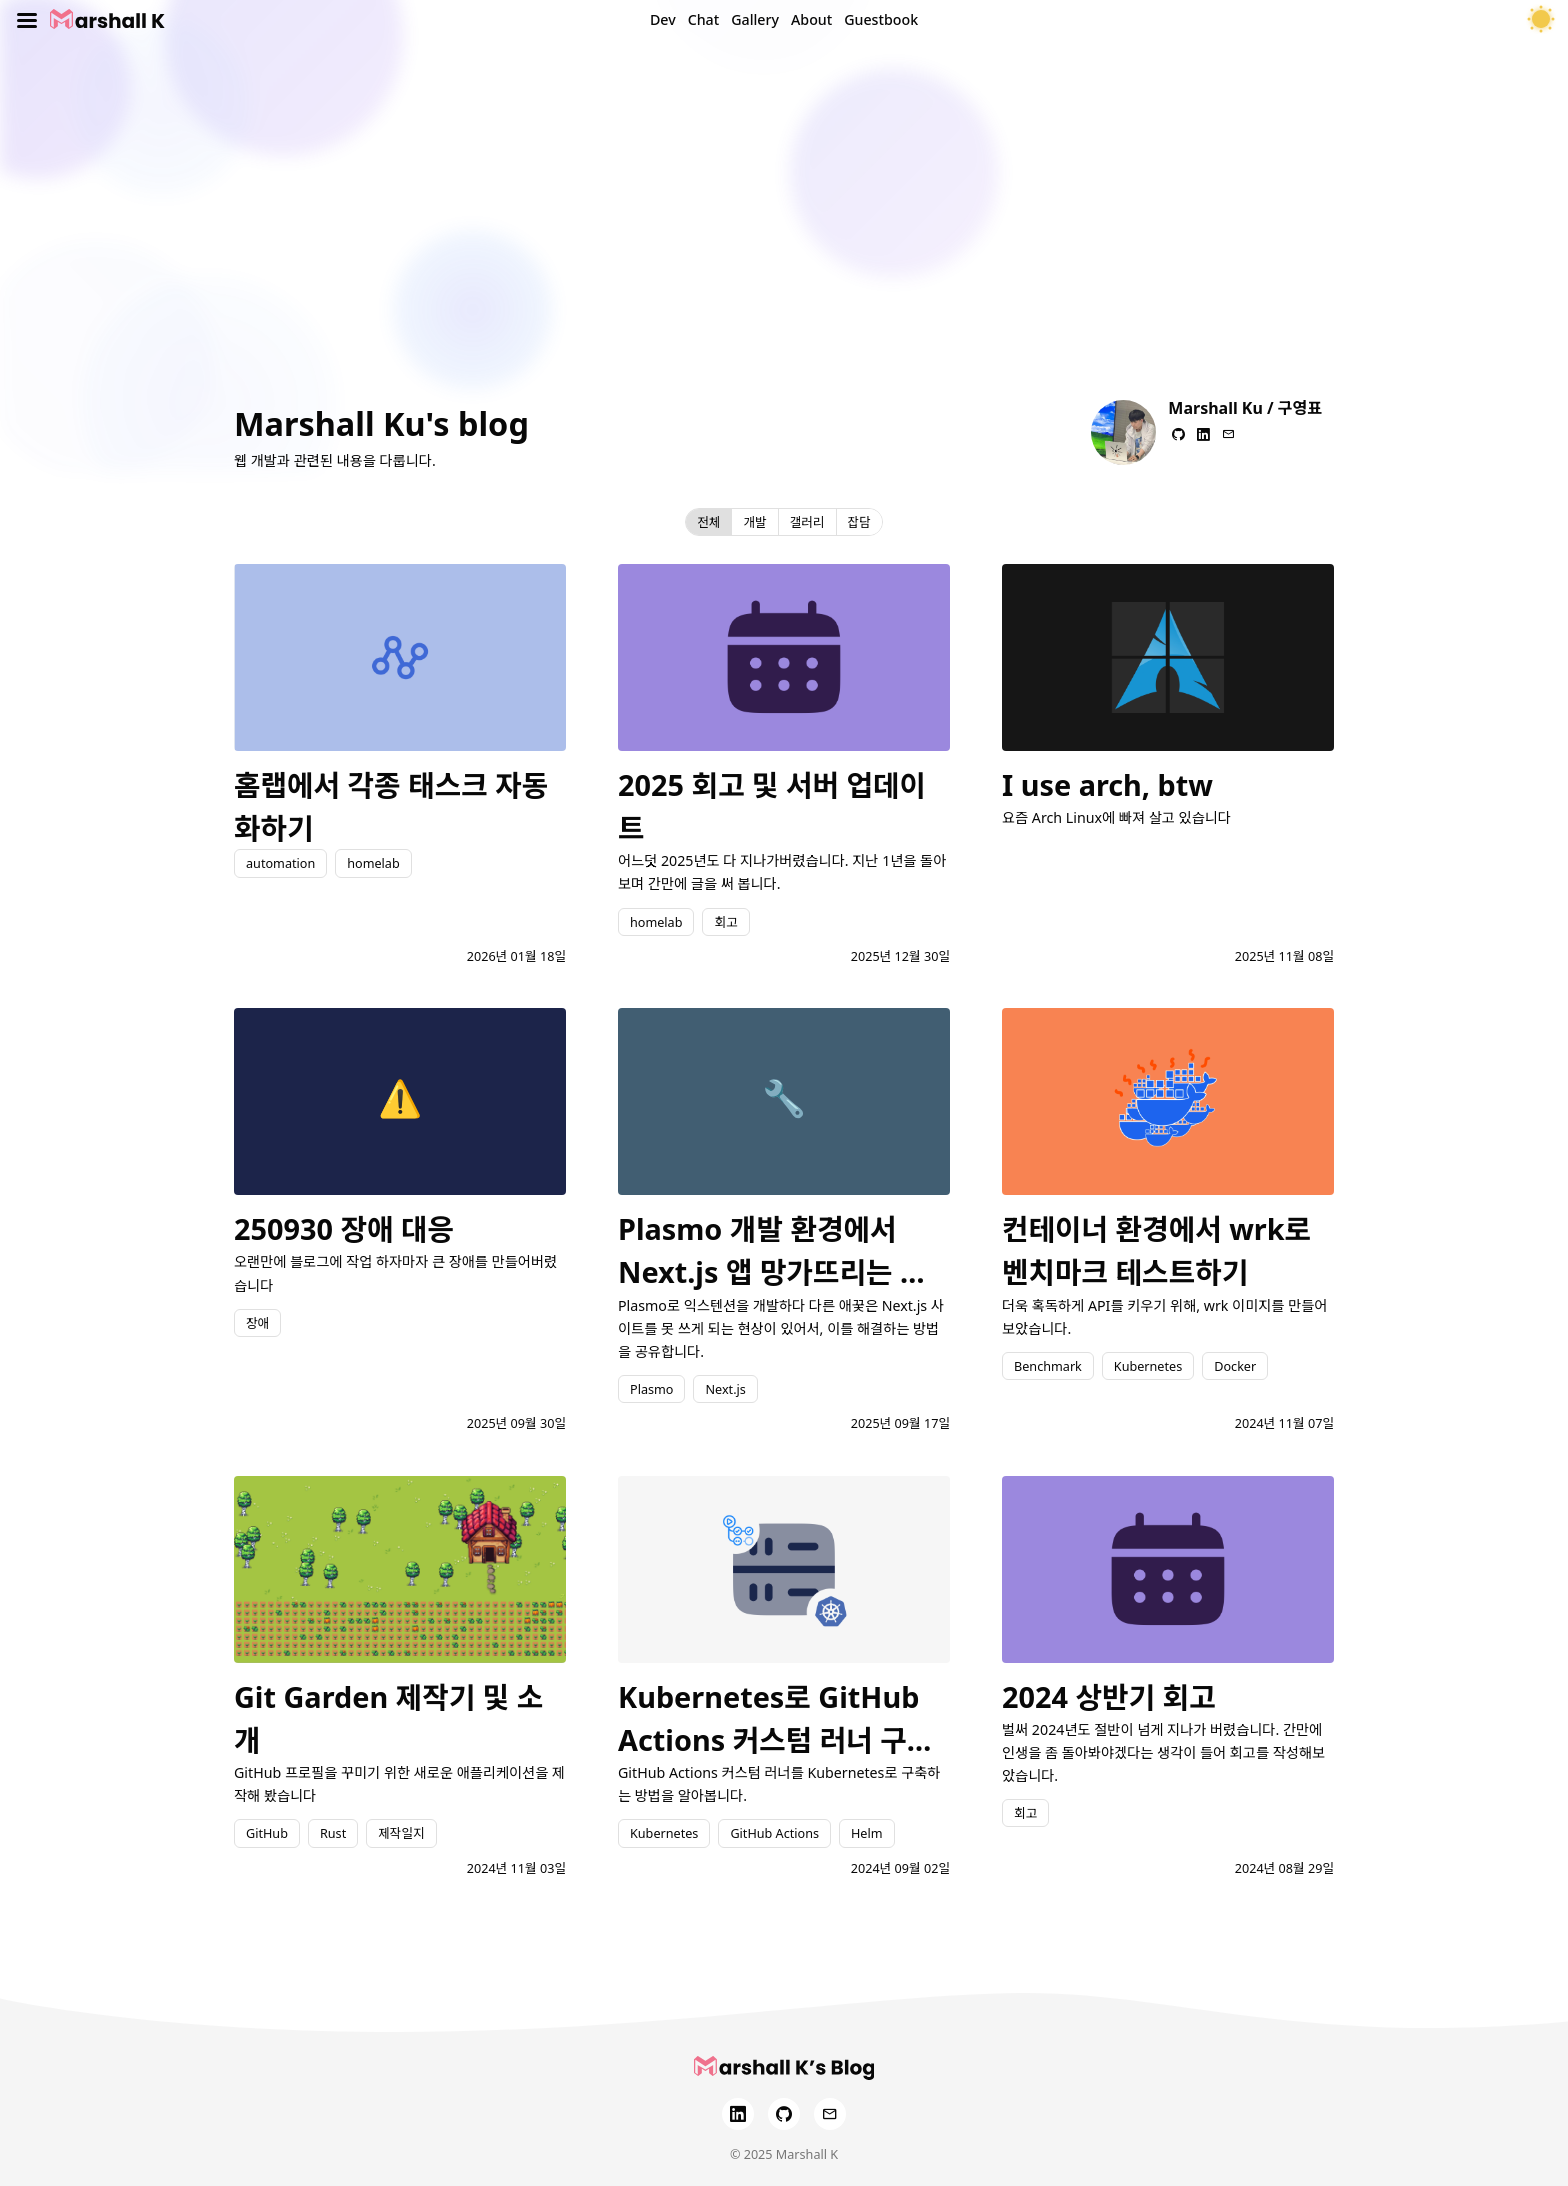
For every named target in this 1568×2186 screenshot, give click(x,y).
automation (280, 863)
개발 (754, 522)
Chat (704, 19)
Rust (333, 1833)
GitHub (267, 1833)
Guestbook (881, 19)
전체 (708, 522)
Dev (663, 19)
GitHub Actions (774, 1833)
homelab (373, 863)
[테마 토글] (1541, 20)
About (811, 19)
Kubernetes (1148, 1366)
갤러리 (807, 522)
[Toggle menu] (27, 20)
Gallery (755, 19)
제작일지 (401, 1833)
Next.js (725, 1389)
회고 (725, 922)
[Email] (830, 2114)
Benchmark (1048, 1366)
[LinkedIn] (738, 2114)
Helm (867, 1833)
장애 (257, 1323)
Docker (1235, 1366)
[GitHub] (784, 2114)
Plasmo (651, 1389)
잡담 (859, 522)
